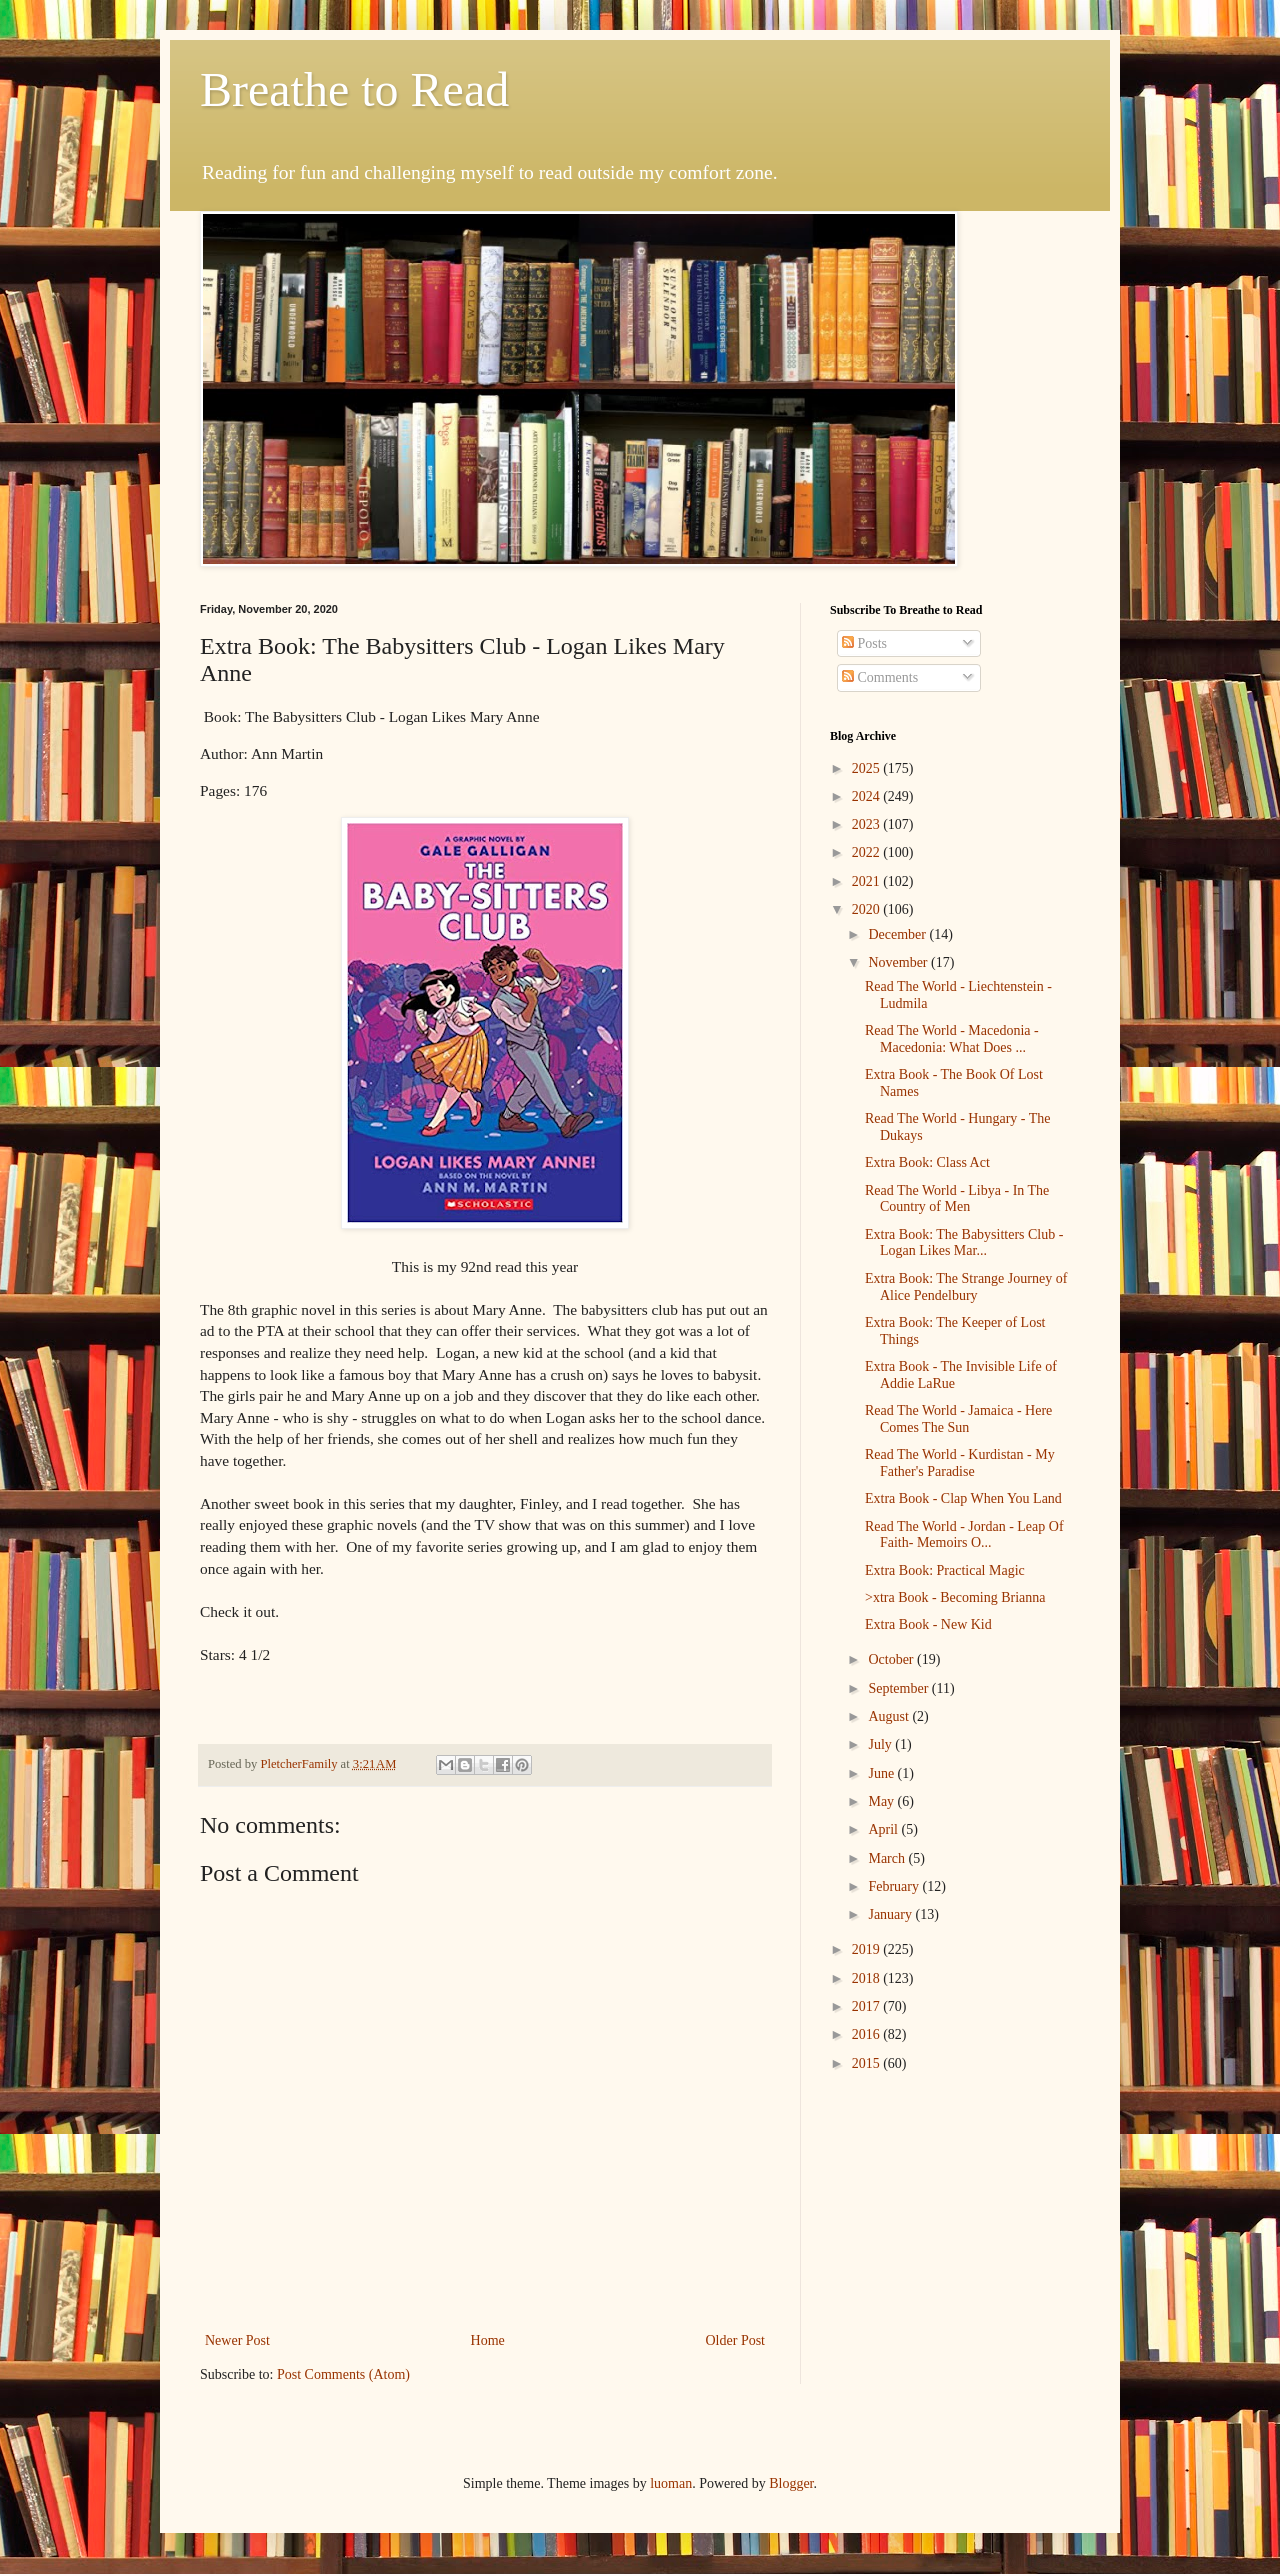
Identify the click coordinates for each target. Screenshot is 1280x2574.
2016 (868, 2034)
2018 (868, 1978)
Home (488, 2340)
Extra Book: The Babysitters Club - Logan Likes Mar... (964, 1243)
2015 (868, 2063)
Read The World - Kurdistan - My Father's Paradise (960, 1463)
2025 (868, 768)
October (892, 1659)
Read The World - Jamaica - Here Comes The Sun (958, 1419)
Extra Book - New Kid (928, 1624)
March (888, 1858)
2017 (868, 2006)
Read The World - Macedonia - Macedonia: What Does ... (952, 1039)
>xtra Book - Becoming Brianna (955, 1597)
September (899, 1688)
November (899, 962)
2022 (868, 852)
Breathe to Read (354, 89)
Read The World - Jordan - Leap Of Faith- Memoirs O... (964, 1535)
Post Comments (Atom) (343, 2374)
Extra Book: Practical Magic (945, 1570)
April (884, 1829)
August (890, 1716)
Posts (864, 643)
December (898, 934)
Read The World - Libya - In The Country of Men (957, 1199)
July (881, 1744)
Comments (880, 677)
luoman (671, 2483)
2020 (868, 909)
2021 (868, 881)
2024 (868, 796)
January (891, 1914)
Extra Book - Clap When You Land (963, 1498)
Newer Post (237, 2340)
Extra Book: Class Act (927, 1162)
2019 (868, 1949)
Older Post (736, 2340)
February (895, 1886)
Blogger (791, 2483)
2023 (868, 824)
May (882, 1801)
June (882, 1773)
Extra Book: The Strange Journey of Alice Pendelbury (966, 1287)
